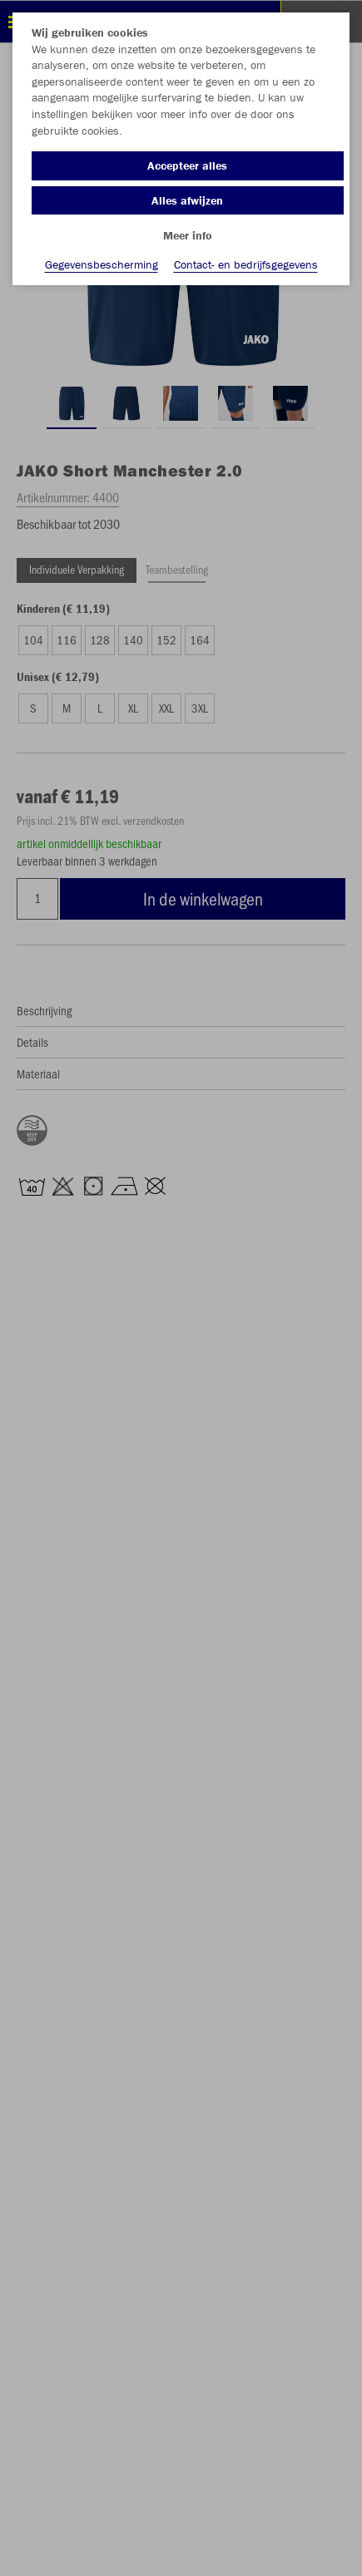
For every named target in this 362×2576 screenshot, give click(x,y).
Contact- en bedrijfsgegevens (246, 264)
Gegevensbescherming (101, 264)
